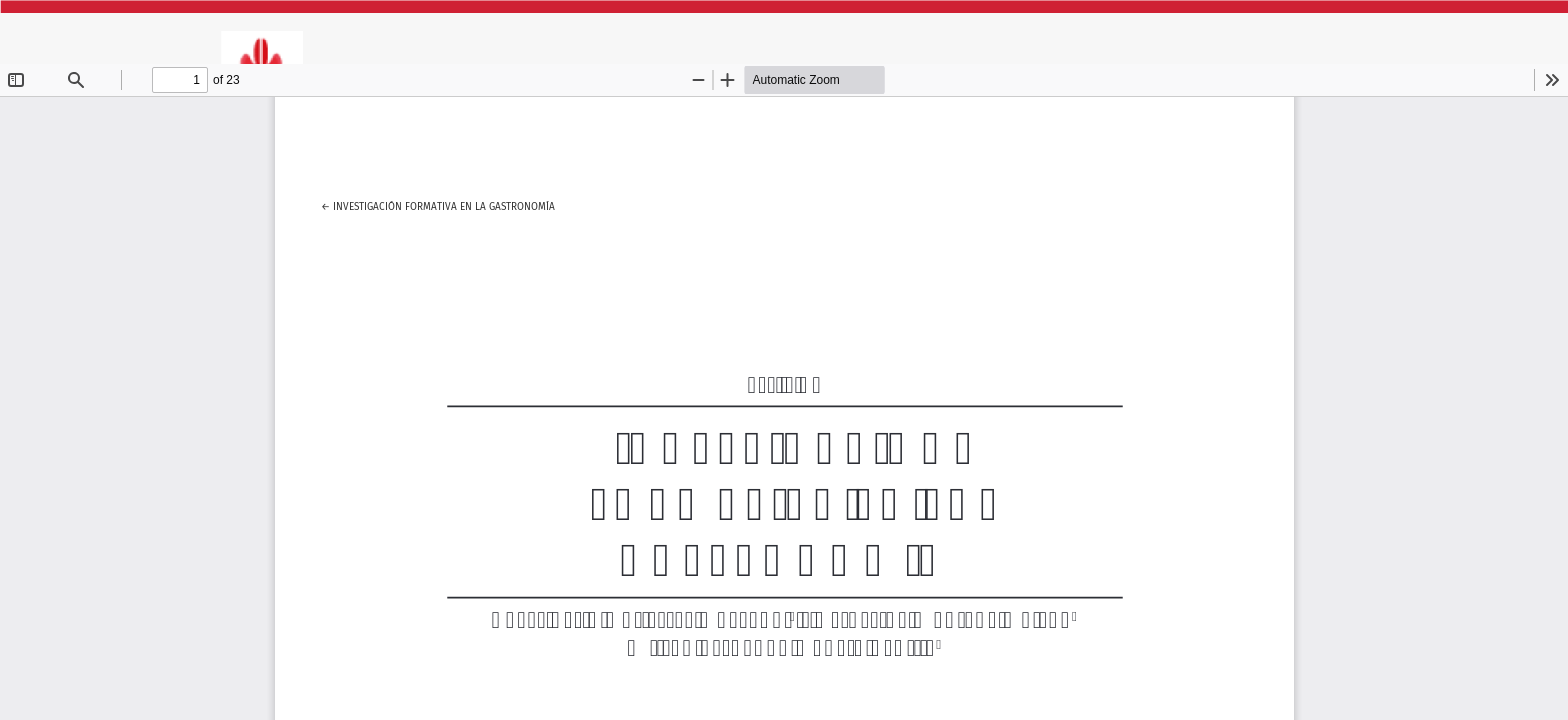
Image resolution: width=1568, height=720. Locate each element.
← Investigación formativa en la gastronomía (438, 204)
